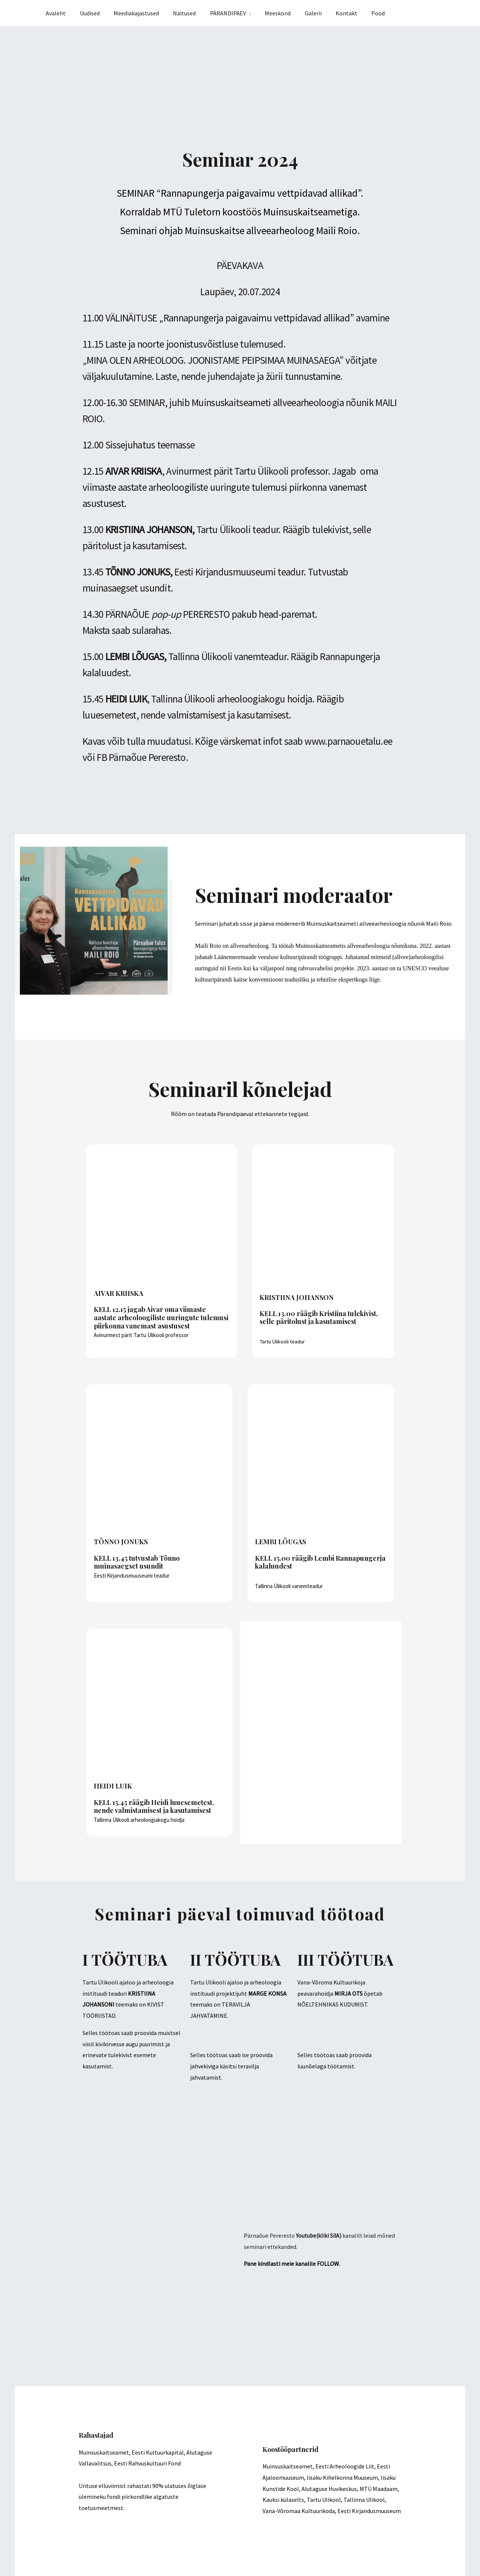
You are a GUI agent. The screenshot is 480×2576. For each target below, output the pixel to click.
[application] (257, 13)
